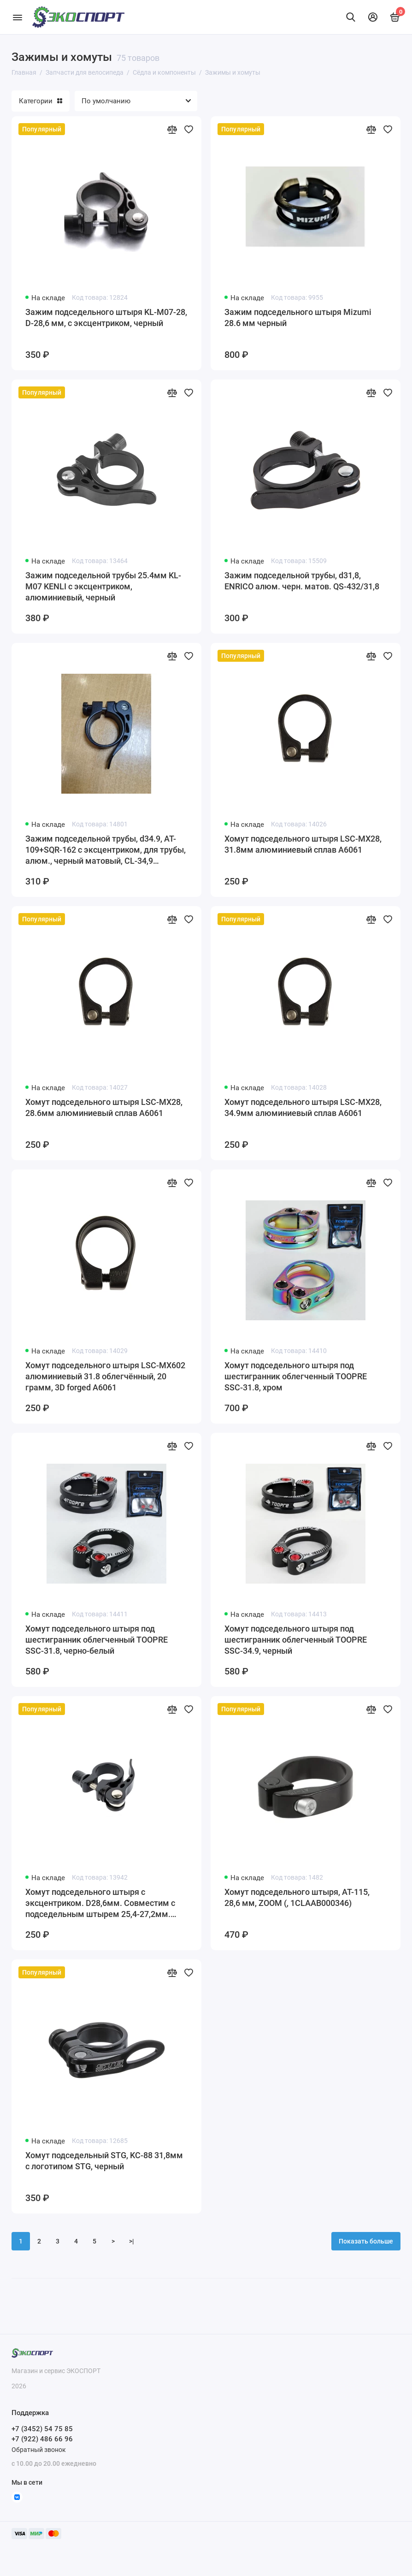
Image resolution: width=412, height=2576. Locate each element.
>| (131, 2241)
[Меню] (17, 17)
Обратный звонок (39, 2449)
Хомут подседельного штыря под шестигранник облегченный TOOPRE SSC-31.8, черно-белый (96, 1640)
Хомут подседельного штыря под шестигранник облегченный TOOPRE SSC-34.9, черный (295, 1640)
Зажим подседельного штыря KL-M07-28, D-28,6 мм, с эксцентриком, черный (106, 317)
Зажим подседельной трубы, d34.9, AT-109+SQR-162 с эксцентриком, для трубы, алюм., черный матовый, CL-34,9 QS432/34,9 (105, 850)
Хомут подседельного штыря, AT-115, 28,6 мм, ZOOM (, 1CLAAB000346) (297, 1897)
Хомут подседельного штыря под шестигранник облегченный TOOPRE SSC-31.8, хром (295, 1376)
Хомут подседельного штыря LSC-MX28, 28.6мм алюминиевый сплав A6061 (103, 1107)
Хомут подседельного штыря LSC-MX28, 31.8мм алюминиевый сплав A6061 (303, 844)
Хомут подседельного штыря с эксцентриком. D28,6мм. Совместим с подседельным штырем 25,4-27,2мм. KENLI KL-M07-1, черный (100, 1903)
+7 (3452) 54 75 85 (42, 2429)
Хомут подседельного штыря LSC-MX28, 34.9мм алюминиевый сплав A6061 (303, 1107)
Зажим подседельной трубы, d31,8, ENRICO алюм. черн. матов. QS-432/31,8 (301, 580)
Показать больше (366, 2241)
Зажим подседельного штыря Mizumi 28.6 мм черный (297, 317)
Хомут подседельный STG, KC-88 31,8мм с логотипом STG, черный (104, 2160)
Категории (40, 101)
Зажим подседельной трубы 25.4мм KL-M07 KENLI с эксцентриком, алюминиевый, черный (103, 586)
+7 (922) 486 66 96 (42, 2439)
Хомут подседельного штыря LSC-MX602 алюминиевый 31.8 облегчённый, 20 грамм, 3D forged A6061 (105, 1376)
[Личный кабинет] (372, 17)
